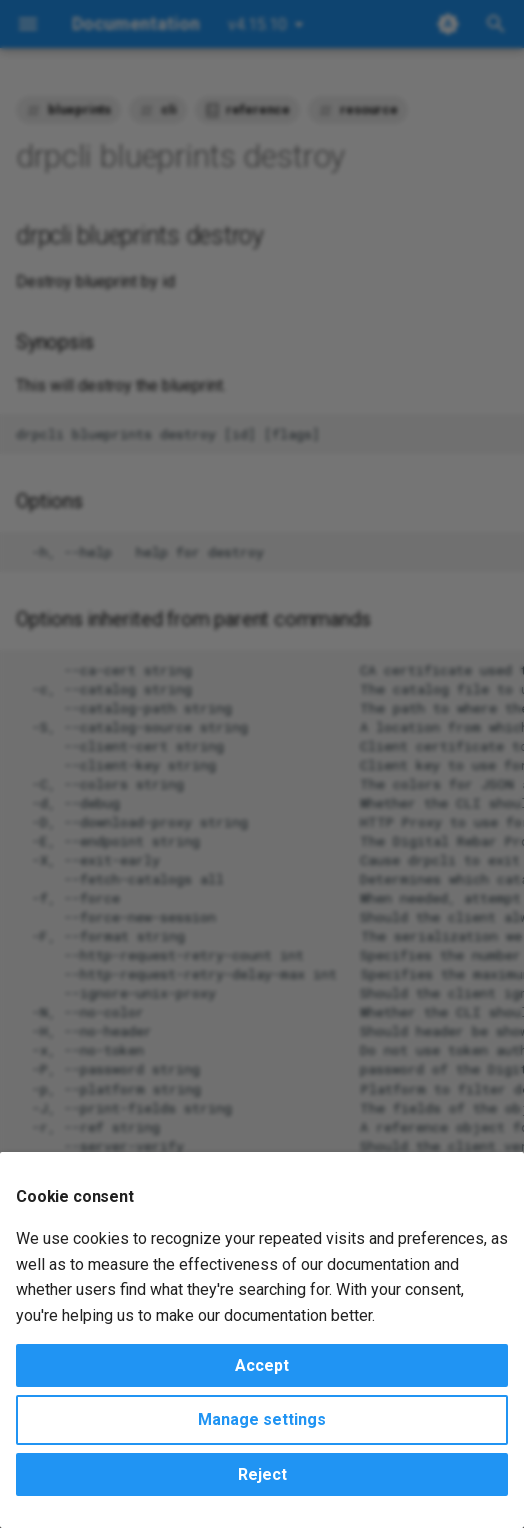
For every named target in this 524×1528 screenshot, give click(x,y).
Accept (262, 1365)
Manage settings (262, 1419)
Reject (262, 1474)
